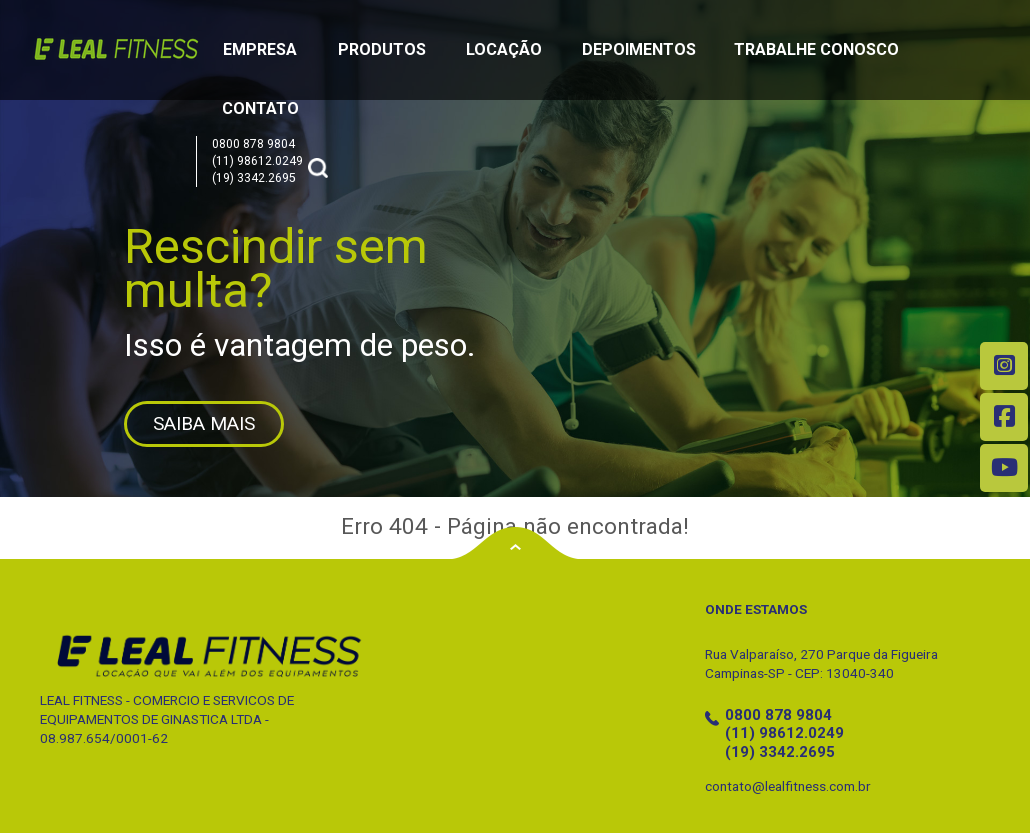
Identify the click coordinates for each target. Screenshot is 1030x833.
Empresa (260, 49)
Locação (504, 49)
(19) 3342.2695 (254, 178)
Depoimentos (639, 49)
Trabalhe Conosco (816, 49)
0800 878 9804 (253, 144)
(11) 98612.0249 (257, 161)
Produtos (382, 49)
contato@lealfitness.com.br (788, 786)
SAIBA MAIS (204, 423)
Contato (260, 108)
